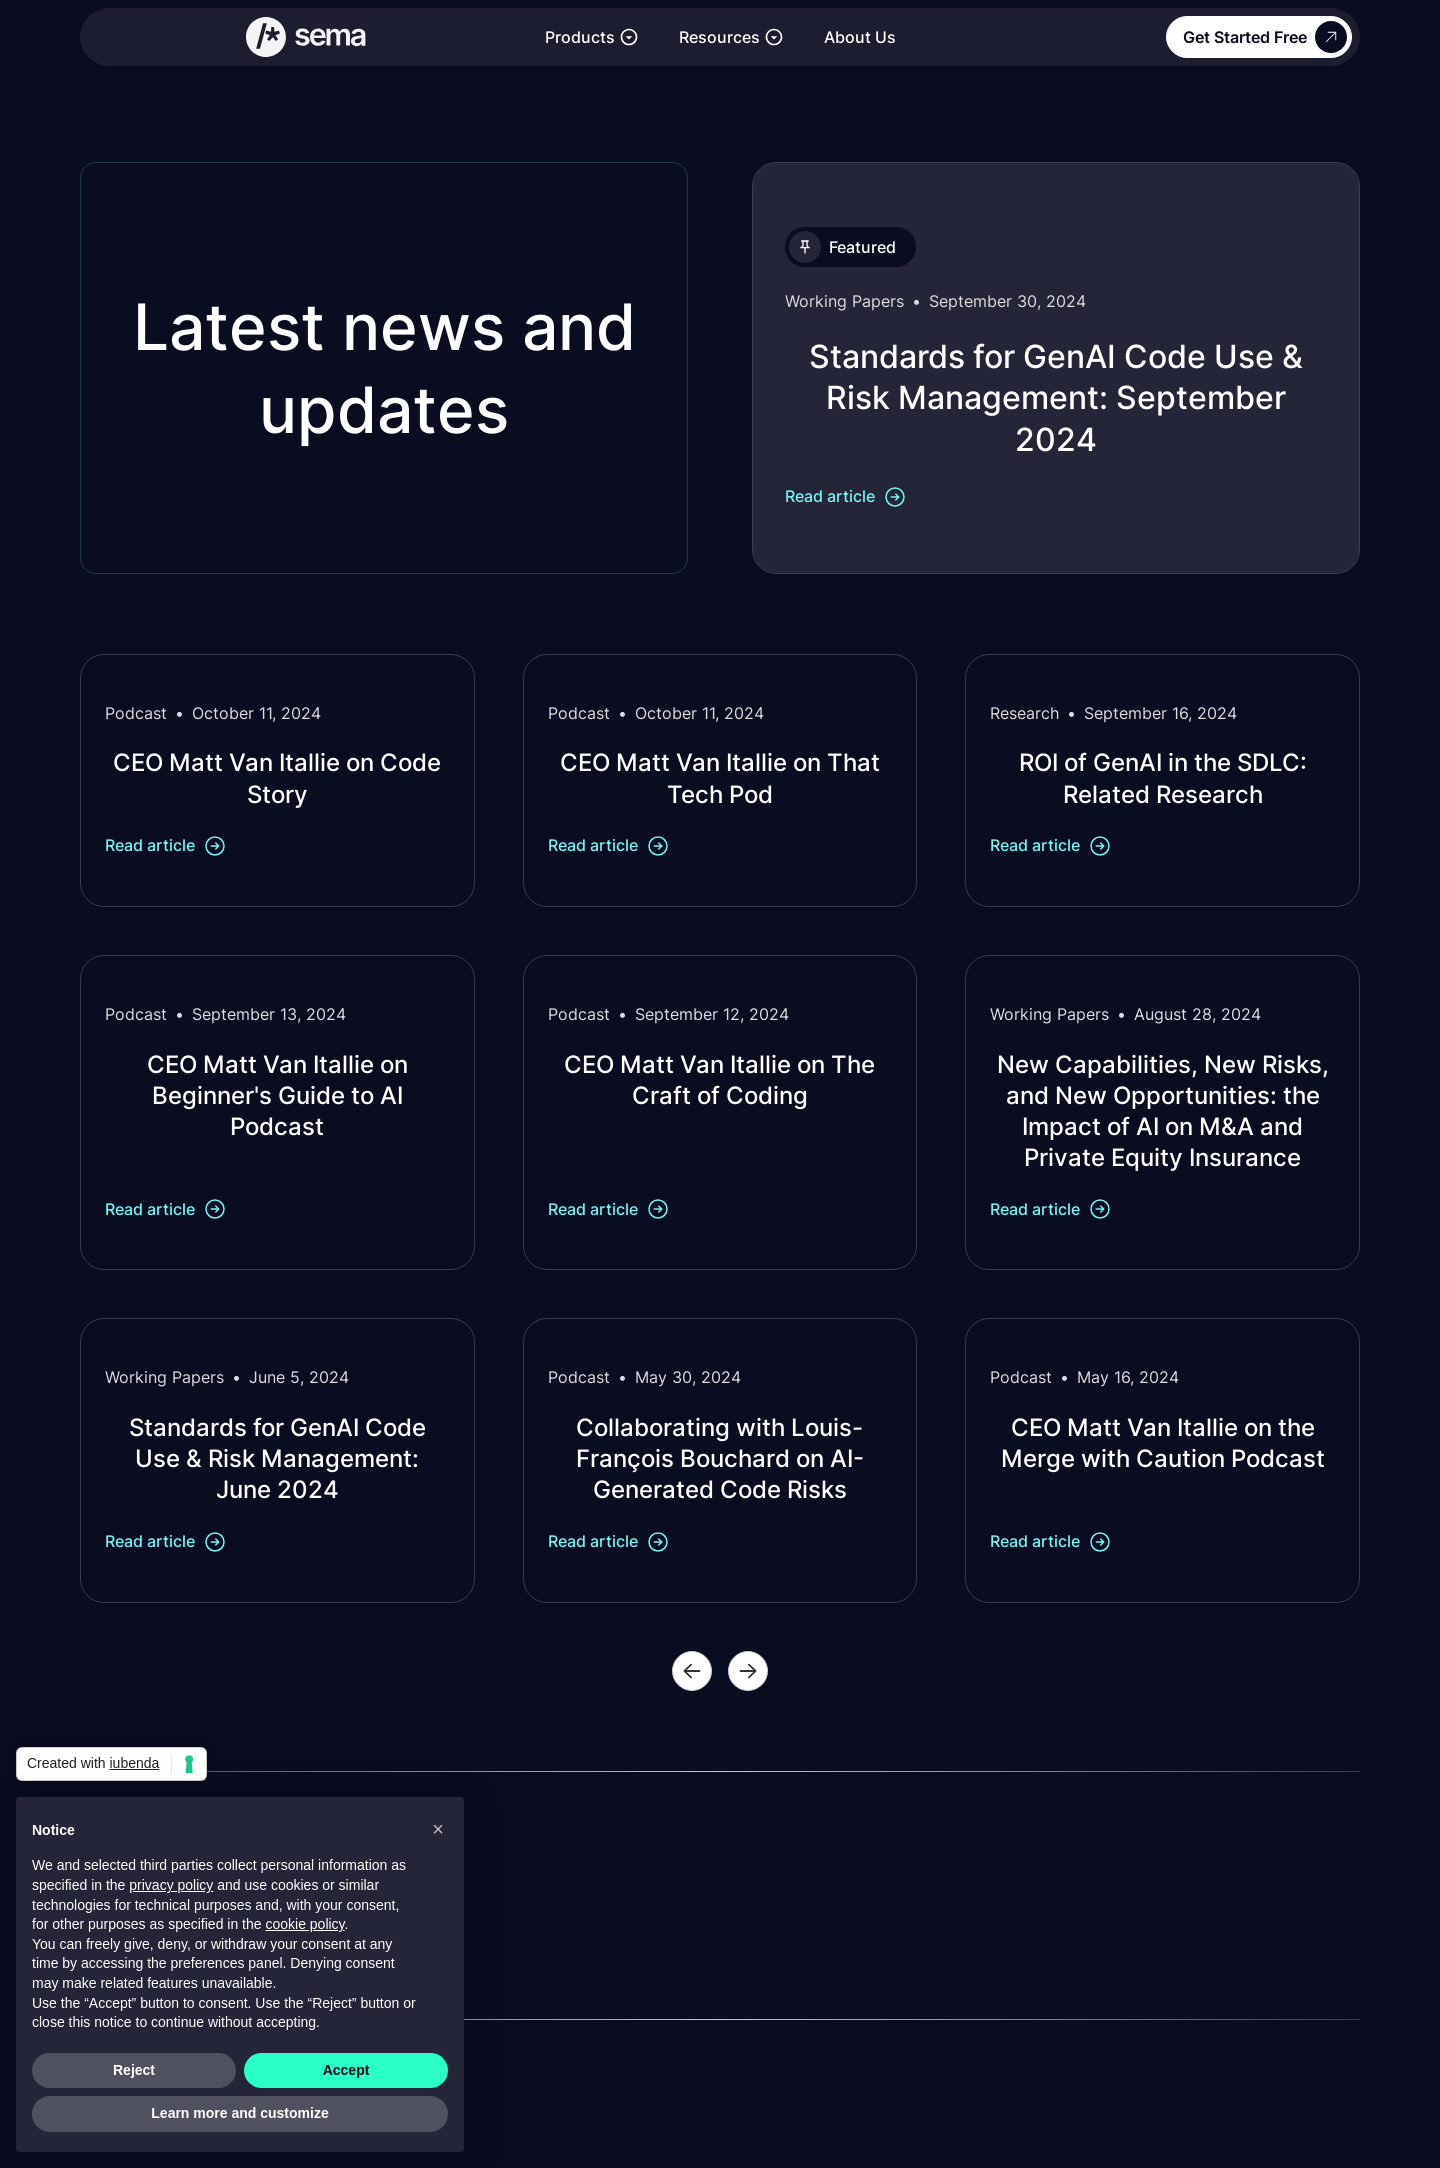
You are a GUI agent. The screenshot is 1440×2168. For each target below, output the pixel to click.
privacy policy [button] (171, 1885)
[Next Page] (748, 1671)
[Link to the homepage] (306, 37)
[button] (592, 37)
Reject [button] (134, 2070)
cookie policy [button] (304, 1924)
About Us (860, 37)
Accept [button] (346, 2070)
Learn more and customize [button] (239, 2113)
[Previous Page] (692, 1671)
